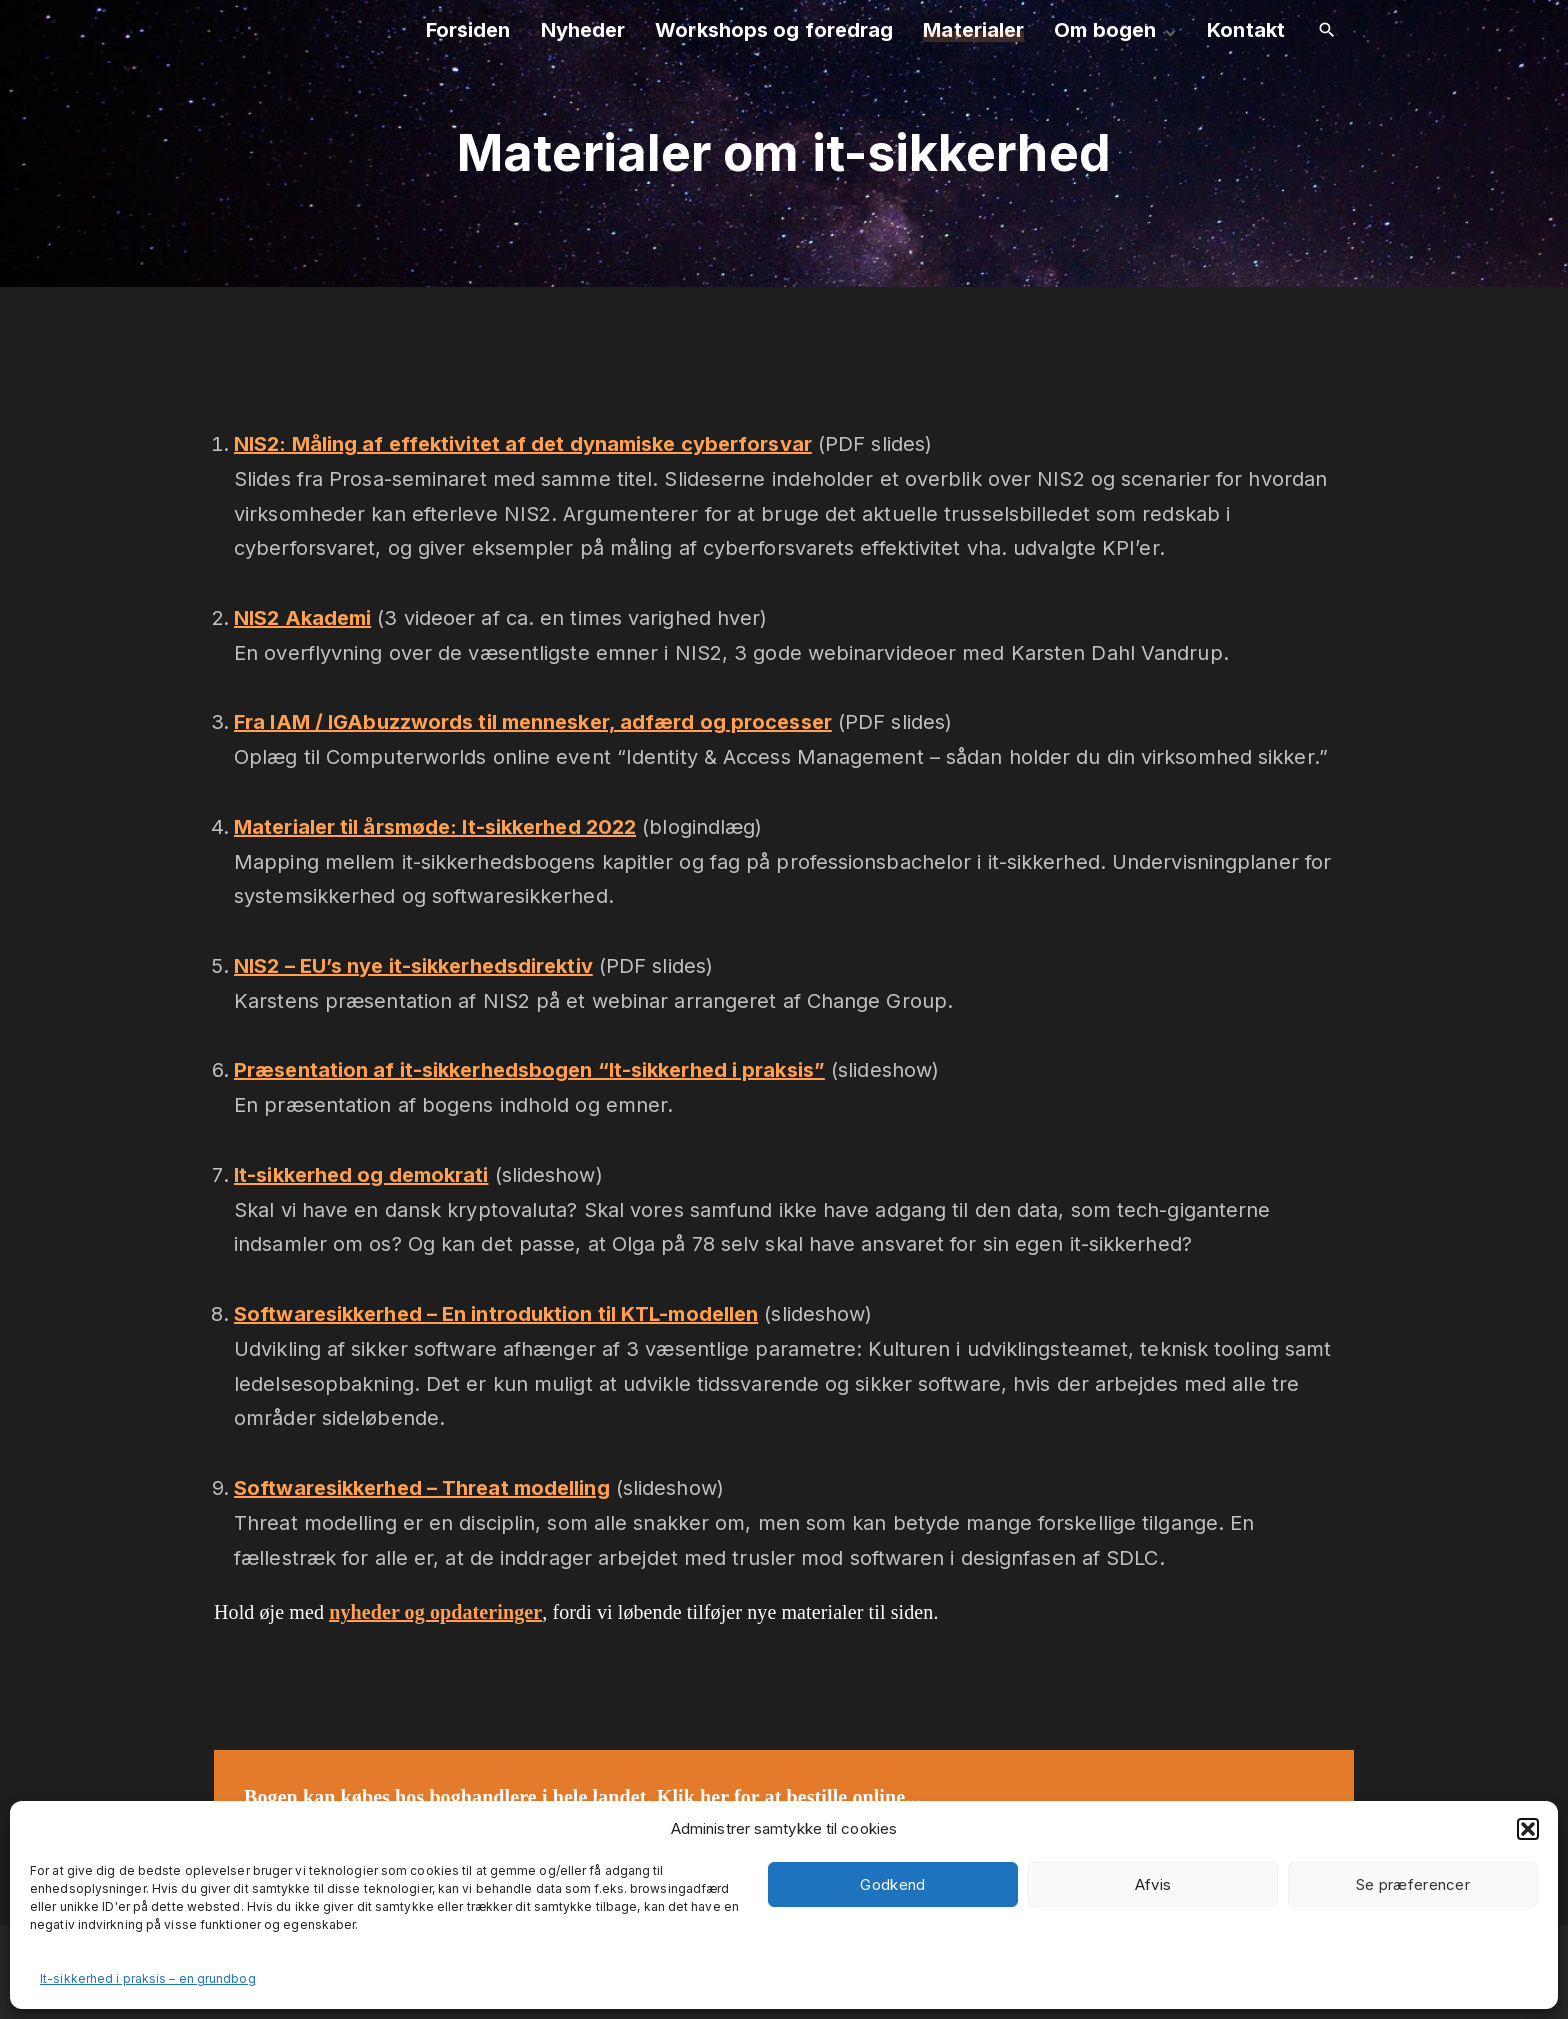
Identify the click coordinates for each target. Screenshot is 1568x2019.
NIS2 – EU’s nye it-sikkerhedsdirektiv (413, 966)
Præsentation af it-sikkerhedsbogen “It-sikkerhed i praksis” (529, 1070)
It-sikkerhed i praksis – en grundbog (148, 1978)
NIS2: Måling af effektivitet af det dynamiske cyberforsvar (523, 444)
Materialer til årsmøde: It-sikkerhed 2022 (435, 827)
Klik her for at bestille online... (789, 1797)
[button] (1528, 1829)
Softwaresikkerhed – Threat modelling (422, 1488)
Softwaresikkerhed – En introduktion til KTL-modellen (496, 1314)
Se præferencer (1413, 1884)
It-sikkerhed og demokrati (361, 1175)
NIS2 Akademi (302, 618)
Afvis (1153, 1884)
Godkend (892, 1884)
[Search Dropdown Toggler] (1327, 31)
